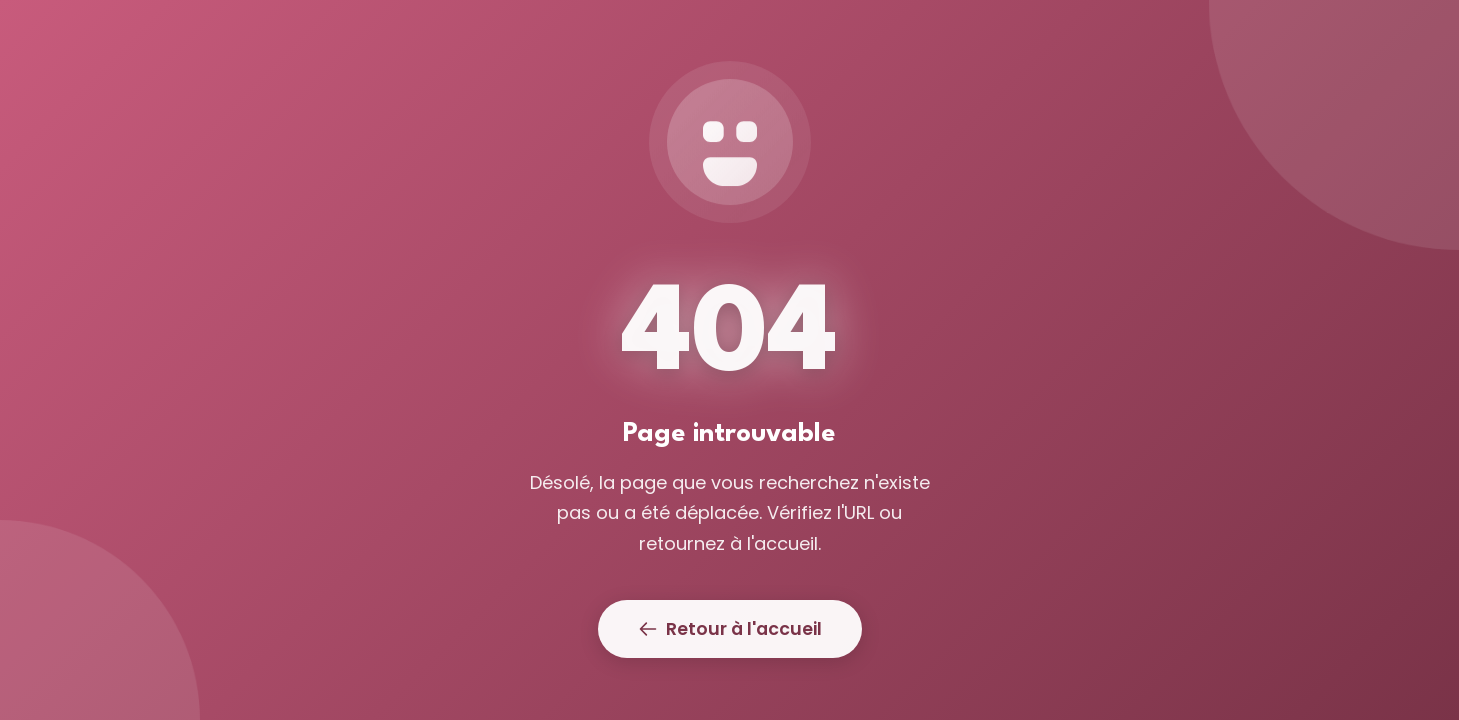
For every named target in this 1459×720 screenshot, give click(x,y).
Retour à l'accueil (730, 629)
